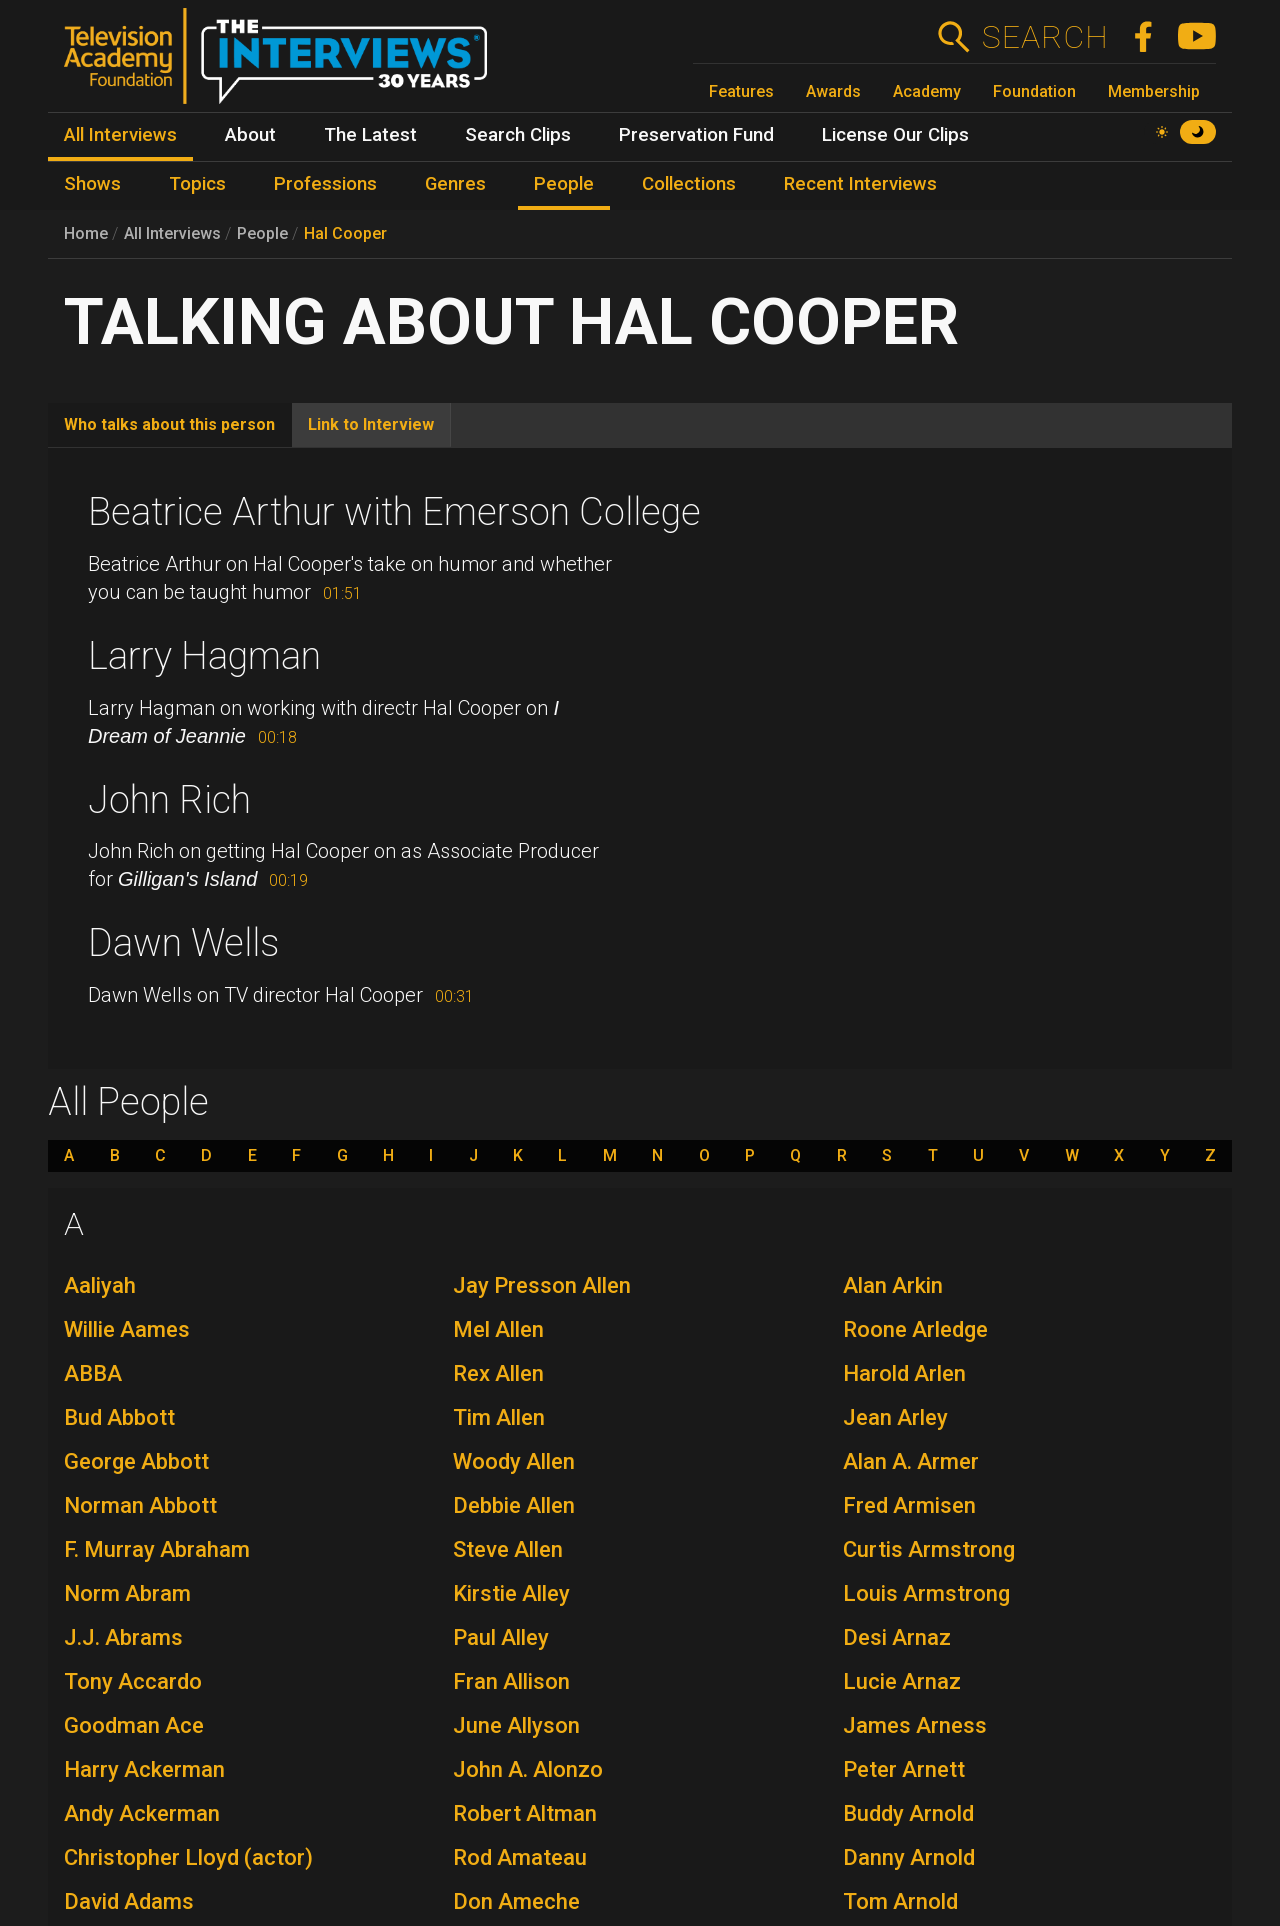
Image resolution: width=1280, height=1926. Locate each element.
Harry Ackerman (144, 1769)
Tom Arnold (900, 1901)
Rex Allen (498, 1373)
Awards (833, 91)
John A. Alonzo (528, 1769)
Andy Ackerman (142, 1813)
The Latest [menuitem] (370, 135)
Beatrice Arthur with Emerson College (394, 512)
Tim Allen (499, 1417)
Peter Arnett (904, 1769)
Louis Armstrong (926, 1593)
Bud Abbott (119, 1417)
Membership (1154, 91)
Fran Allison (511, 1681)
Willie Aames (127, 1329)
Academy (927, 91)
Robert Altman (525, 1813)
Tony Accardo (133, 1681)
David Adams (129, 1901)
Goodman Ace (134, 1725)
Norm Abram (127, 1593)
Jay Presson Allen (542, 1285)
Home (86, 233)
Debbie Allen (514, 1505)
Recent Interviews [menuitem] (860, 184)
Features (741, 91)
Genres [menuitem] (455, 184)
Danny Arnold (909, 1857)
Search (1044, 37)
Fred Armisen (909, 1505)
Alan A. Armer (911, 1461)
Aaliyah (100, 1285)
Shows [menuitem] (92, 184)
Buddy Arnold (908, 1813)
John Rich (169, 800)
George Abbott (136, 1461)
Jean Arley (895, 1417)
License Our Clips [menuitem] (895, 135)
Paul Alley (501, 1637)
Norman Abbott (140, 1505)
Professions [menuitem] (325, 184)
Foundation (1034, 91)
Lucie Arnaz (902, 1681)
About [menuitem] (250, 135)
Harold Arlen (904, 1373)
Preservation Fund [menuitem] (696, 135)
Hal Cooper (345, 233)
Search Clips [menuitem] (518, 135)
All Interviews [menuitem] (120, 135)
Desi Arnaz (897, 1637)
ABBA (93, 1373)
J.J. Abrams (123, 1637)
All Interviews (172, 233)
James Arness (915, 1725)
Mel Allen (498, 1329)
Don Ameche (516, 1901)
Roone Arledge (915, 1329)
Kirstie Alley (511, 1593)
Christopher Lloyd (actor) (188, 1857)
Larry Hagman (204, 656)
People (262, 233)
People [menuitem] (564, 184)
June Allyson (516, 1725)
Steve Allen (508, 1549)
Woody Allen (514, 1461)
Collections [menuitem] (689, 184)
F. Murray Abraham (157, 1549)
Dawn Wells (183, 943)
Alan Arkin (893, 1285)
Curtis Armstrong (929, 1549)
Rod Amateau (520, 1857)
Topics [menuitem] (197, 184)
